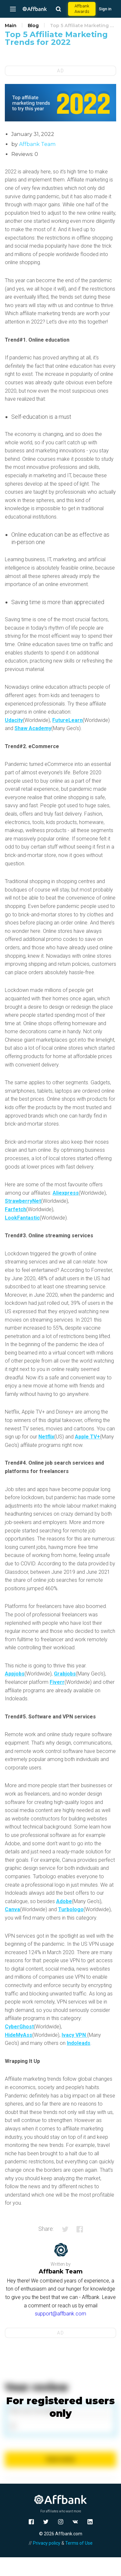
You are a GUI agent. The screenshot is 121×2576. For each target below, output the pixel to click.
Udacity (14, 720)
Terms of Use (79, 2543)
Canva (12, 1909)
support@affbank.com (60, 2314)
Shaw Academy (33, 728)
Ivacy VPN (74, 2035)
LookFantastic (22, 1218)
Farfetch (15, 1209)
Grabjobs (65, 1674)
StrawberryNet (23, 1201)
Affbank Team (37, 144)
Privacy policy (46, 2543)
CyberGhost (19, 2027)
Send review (60, 2459)
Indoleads (78, 2043)
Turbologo (71, 1909)
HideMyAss (18, 2035)
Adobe (64, 1901)
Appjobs (15, 1674)
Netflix (46, 1437)
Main (10, 25)
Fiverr (57, 1682)
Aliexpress (66, 1193)
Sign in (105, 8)
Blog (33, 25)
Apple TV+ (87, 1437)
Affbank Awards (82, 9)
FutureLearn (67, 720)
